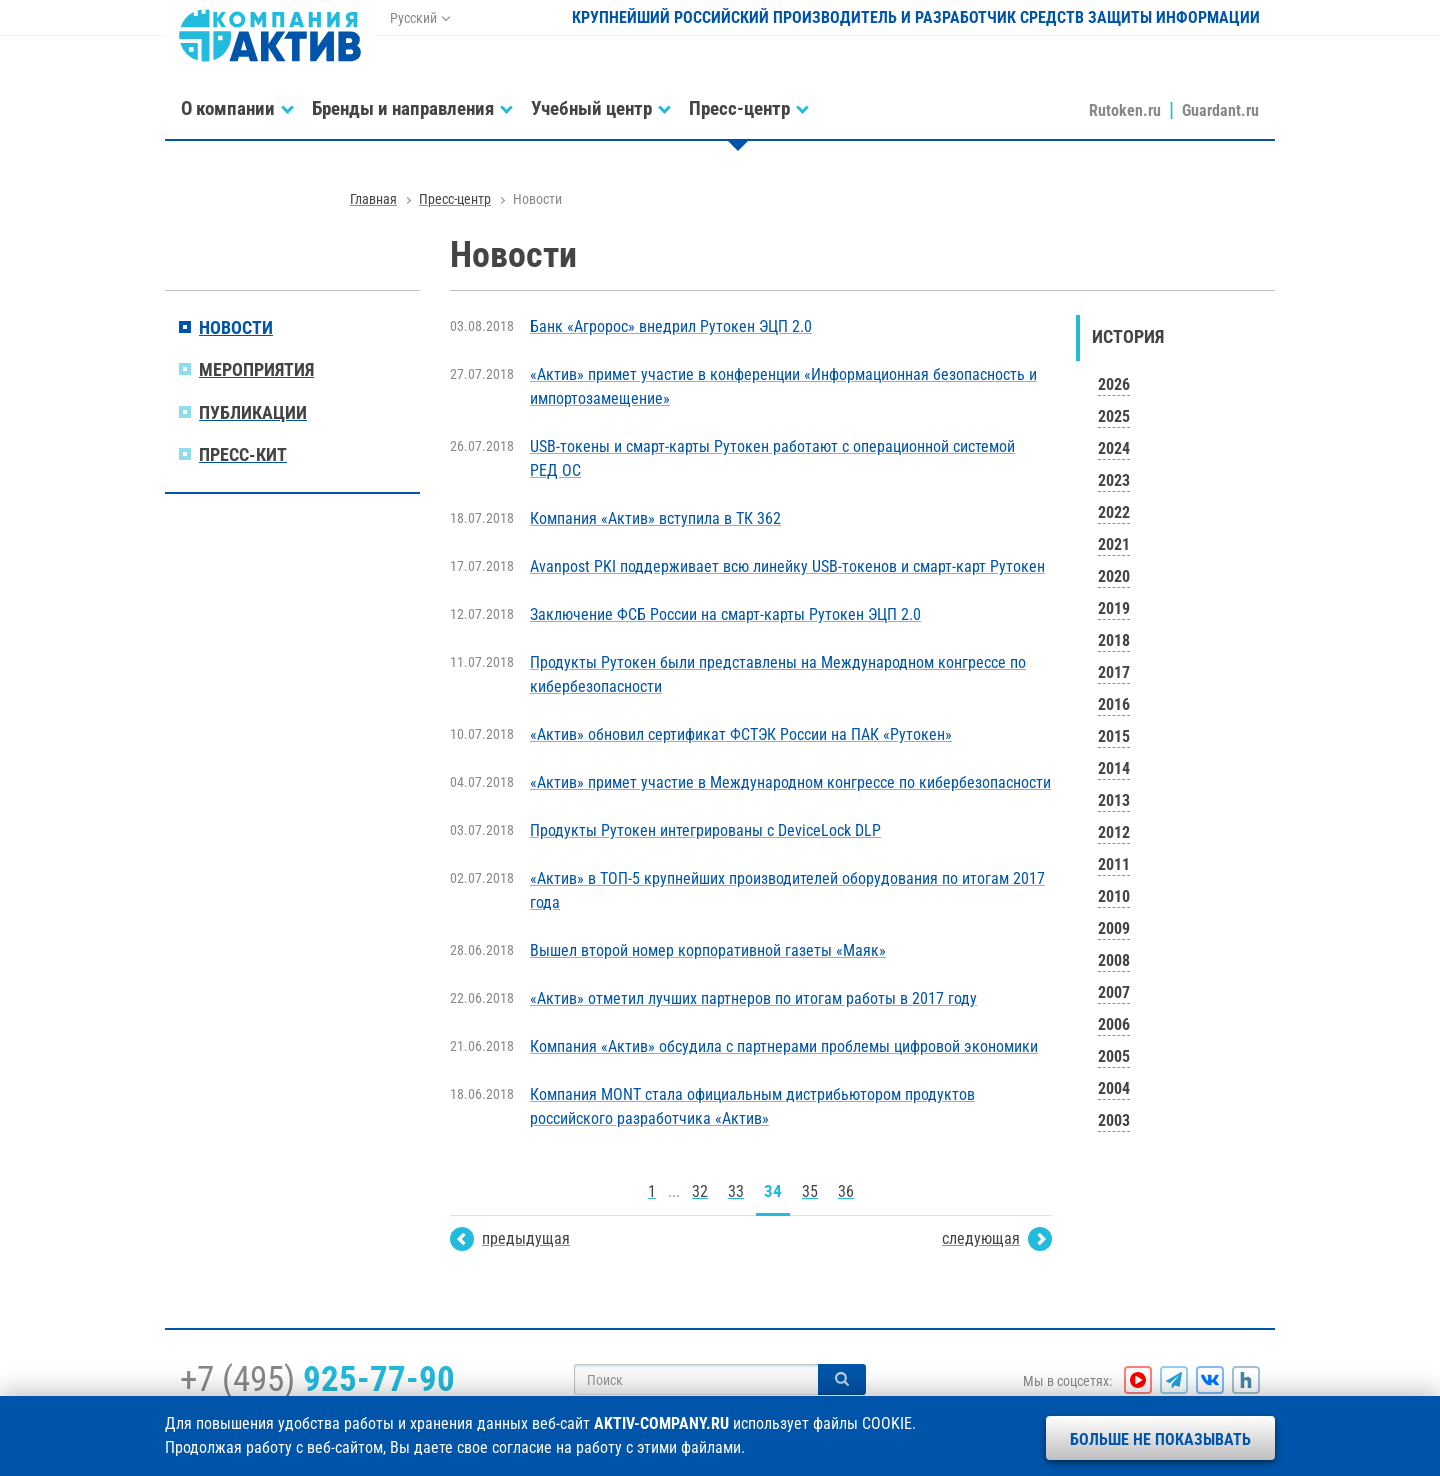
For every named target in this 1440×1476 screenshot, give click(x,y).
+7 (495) (317, 1379)
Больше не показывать (1160, 1439)
